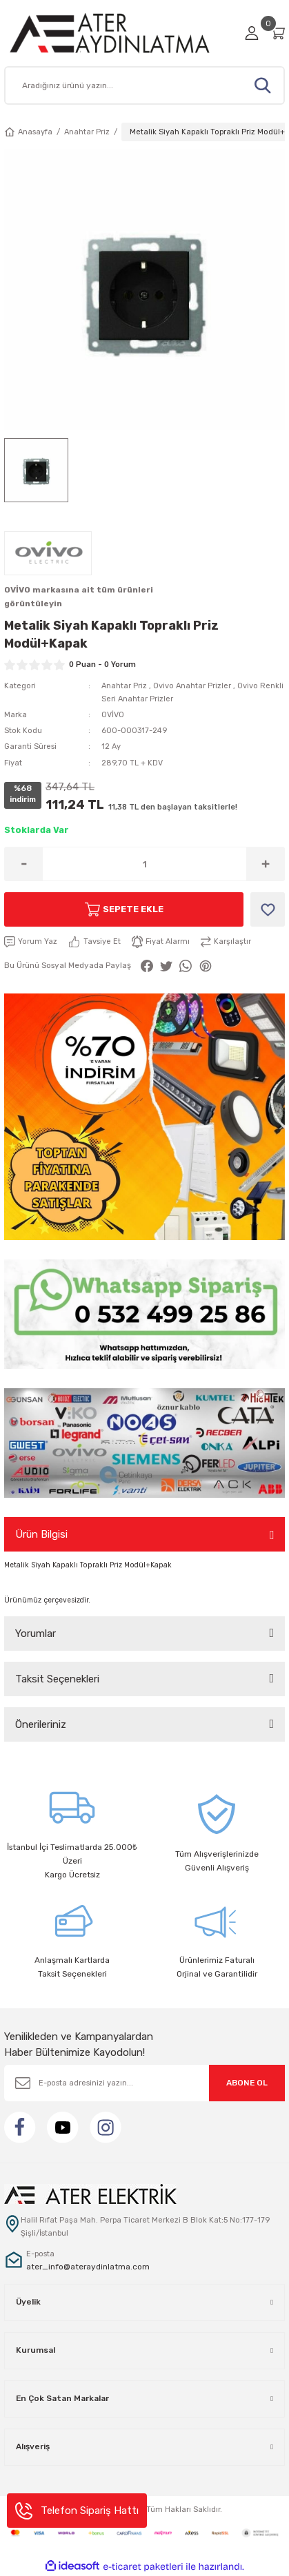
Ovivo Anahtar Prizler (192, 685)
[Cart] (277, 32)
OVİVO (112, 714)
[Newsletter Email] (144, 2083)
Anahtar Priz (124, 685)
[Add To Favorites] (267, 909)
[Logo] (120, 33)
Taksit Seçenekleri (57, 1679)
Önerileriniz (40, 1724)
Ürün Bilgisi (41, 1534)
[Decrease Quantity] (24, 863)
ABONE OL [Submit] (247, 2083)
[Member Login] (252, 33)
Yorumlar (35, 1633)
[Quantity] (144, 863)
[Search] (144, 85)
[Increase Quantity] (265, 863)
